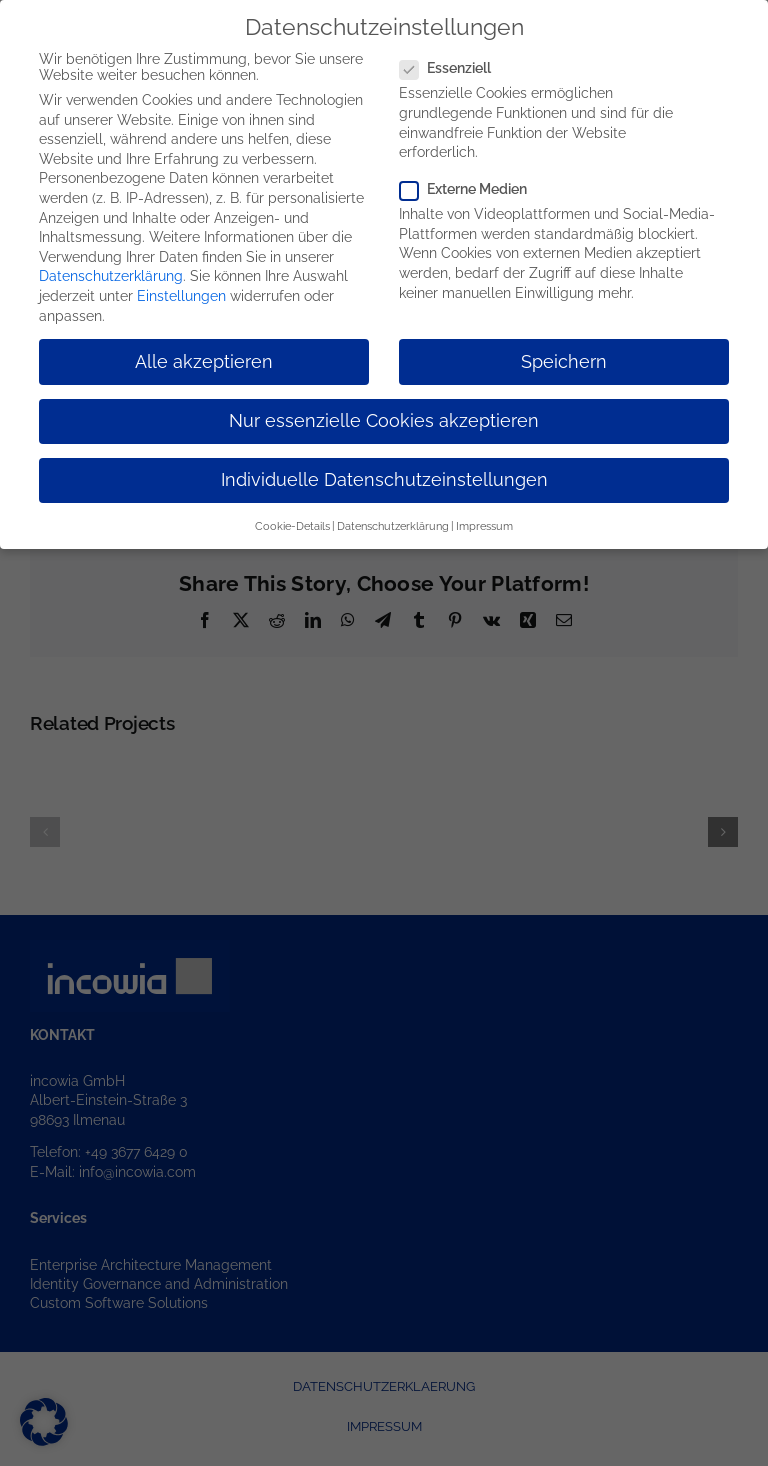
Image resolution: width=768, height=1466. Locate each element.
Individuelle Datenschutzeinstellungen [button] (384, 478)
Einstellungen (181, 294)
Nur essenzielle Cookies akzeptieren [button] (384, 418)
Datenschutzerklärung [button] (393, 524)
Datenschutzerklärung (111, 274)
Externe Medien (471, 187)
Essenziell (453, 66)
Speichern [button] (564, 359)
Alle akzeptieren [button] (204, 359)
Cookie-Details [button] (292, 524)
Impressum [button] (484, 524)
